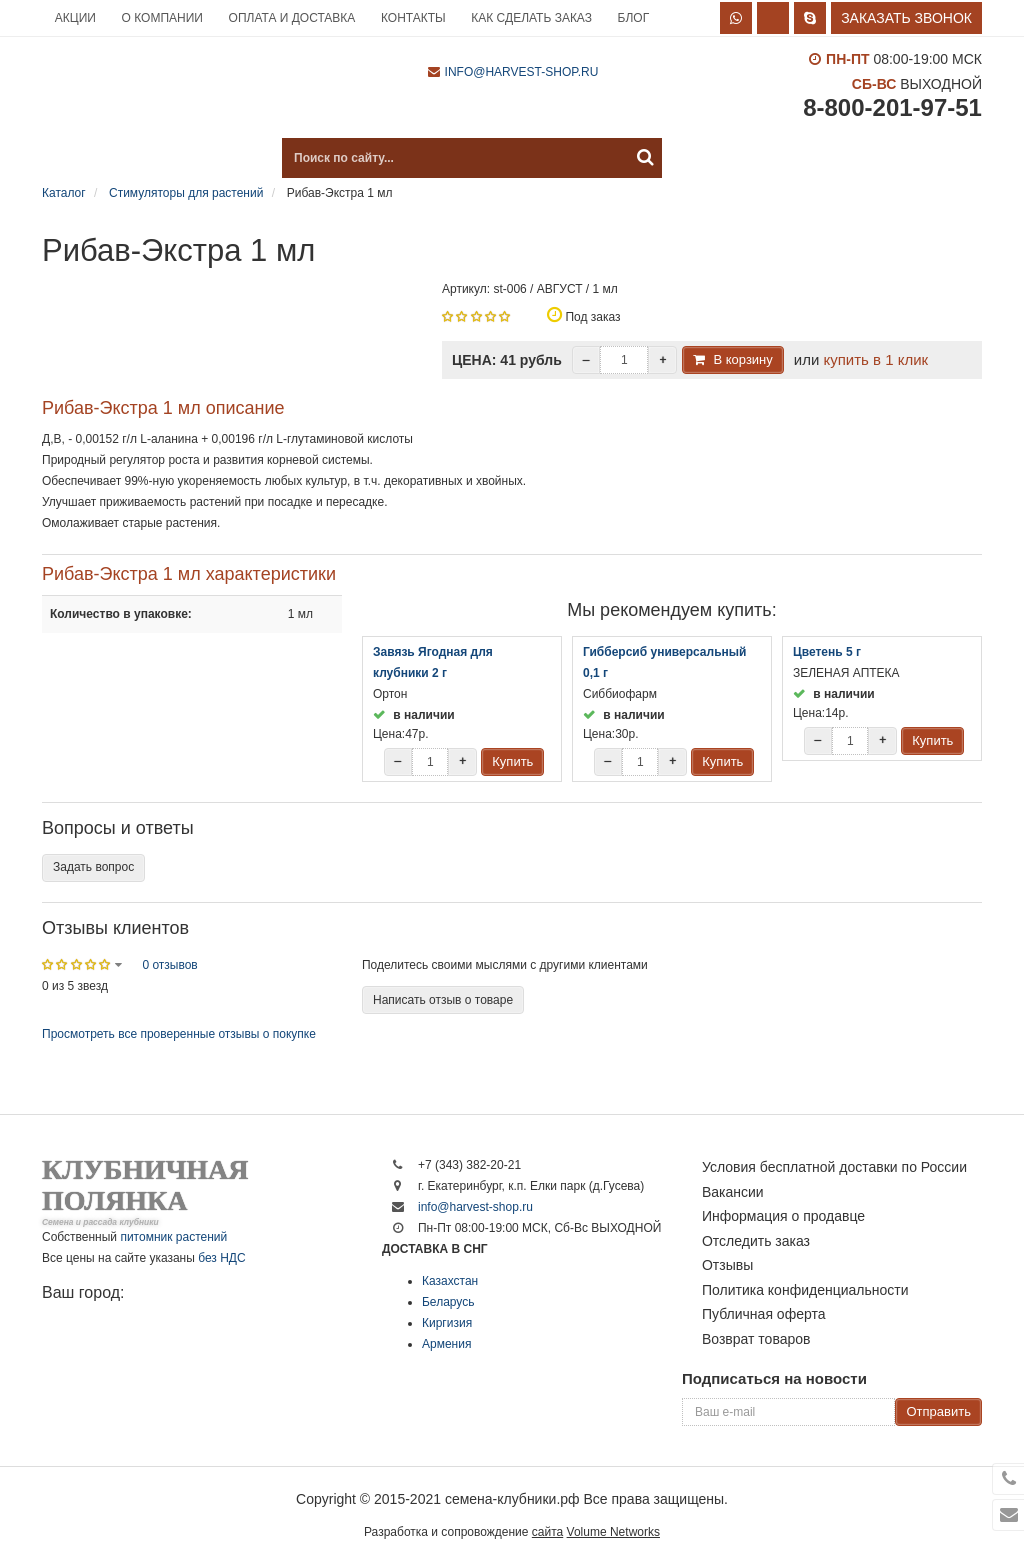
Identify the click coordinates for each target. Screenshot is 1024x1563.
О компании (162, 18)
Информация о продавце (783, 1216)
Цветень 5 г (827, 652)
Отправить (938, 1411)
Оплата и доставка (292, 18)
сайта (547, 1532)
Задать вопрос (93, 867)
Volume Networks (613, 1532)
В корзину (742, 359)
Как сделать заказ (531, 18)
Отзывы (727, 1265)
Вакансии (733, 1192)
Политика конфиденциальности (805, 1290)
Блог (634, 18)
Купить (512, 761)
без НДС (221, 1258)
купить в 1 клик (876, 359)
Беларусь (448, 1302)
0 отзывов (169, 965)
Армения (446, 1344)
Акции (75, 18)
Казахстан (450, 1281)
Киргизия (447, 1323)
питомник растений (173, 1237)
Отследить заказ (756, 1241)
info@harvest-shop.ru (522, 72)
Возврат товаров (756, 1339)
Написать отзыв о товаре (443, 1000)
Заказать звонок (906, 18)
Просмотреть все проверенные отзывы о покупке (179, 1034)
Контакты (413, 18)
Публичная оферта (764, 1314)
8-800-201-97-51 (892, 107)
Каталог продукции (142, 158)
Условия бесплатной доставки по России (834, 1167)
